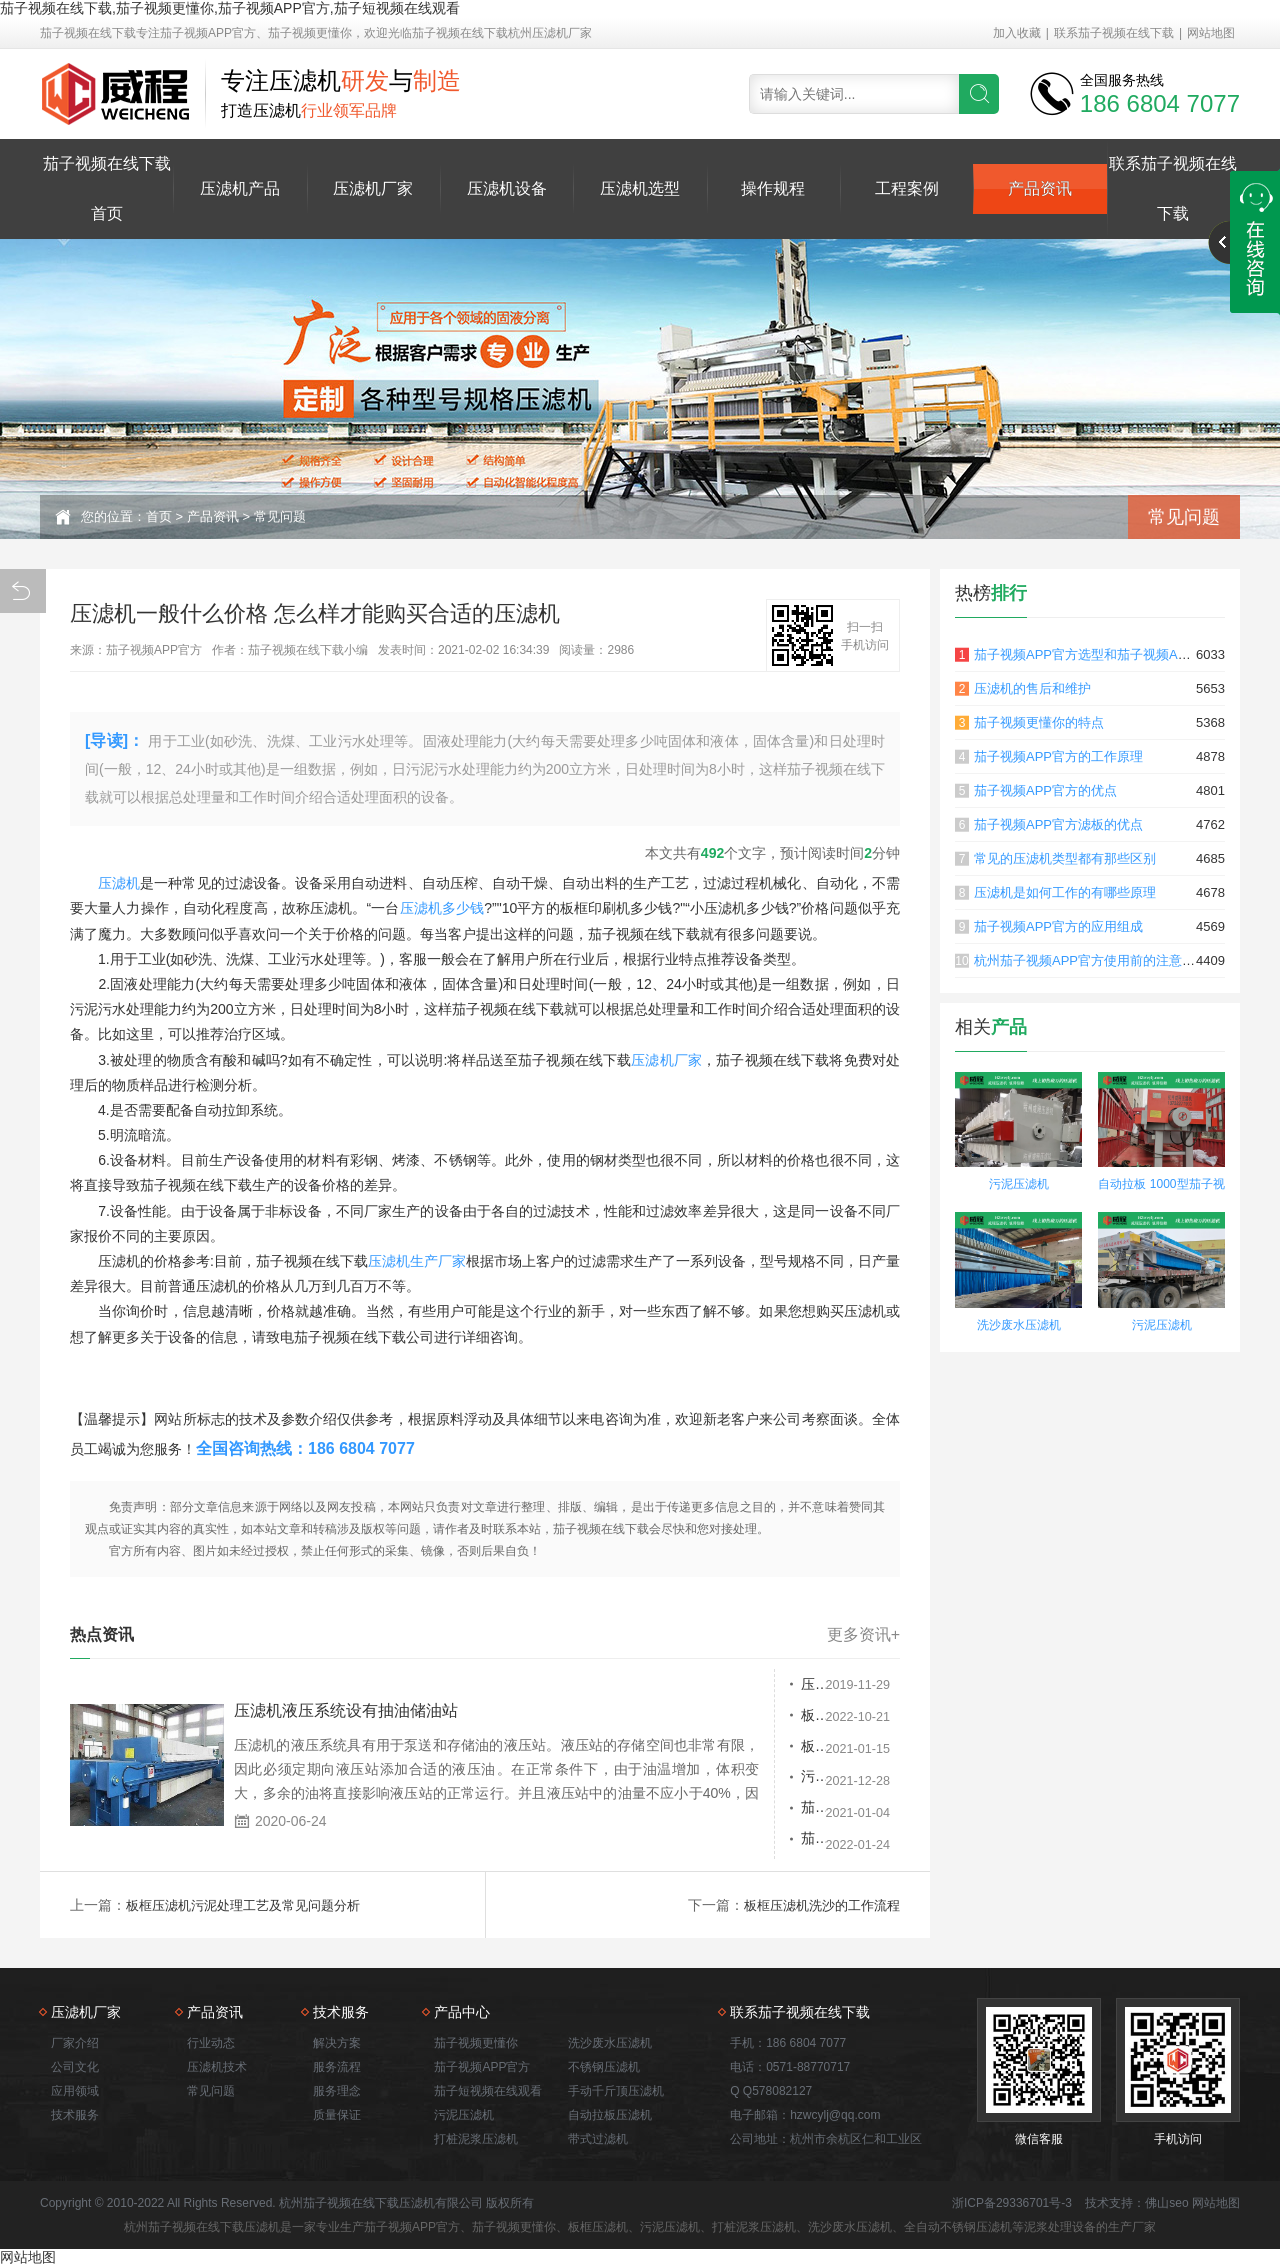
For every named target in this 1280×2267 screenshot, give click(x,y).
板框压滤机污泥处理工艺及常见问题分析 (718, 1749)
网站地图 (1211, 33)
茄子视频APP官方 (482, 2067)
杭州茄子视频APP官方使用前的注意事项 (1091, 960)
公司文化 (75, 2067)
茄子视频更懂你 (476, 2043)
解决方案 (337, 2043)
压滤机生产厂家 (417, 1261)
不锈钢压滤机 (604, 2067)
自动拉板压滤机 (610, 2115)
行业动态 (211, 2043)
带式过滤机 (598, 2139)
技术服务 (75, 2115)
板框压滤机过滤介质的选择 (695, 1717)
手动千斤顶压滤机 (616, 2091)
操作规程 (773, 188)
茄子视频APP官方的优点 (1045, 790)
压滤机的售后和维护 (1032, 688)
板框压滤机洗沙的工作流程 (816, 1905)
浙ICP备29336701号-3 (1012, 2203)
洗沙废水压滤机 (1019, 1325)
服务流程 (337, 2067)
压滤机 (119, 883)
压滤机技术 (217, 2067)
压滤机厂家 (373, 188)
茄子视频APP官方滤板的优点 (1058, 824)
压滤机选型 (640, 188)
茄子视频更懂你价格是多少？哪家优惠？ (718, 1845)
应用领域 (75, 2091)
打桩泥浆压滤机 (476, 2139)
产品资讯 (1040, 188)
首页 (159, 516)
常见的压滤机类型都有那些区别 (1065, 858)
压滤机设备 (507, 188)
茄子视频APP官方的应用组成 (1058, 926)
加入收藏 (1017, 33)
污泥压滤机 (646, 1781)
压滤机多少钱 (442, 908)
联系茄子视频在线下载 (1114, 33)
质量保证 (337, 2115)
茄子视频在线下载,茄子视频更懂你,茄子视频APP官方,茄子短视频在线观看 (230, 8)
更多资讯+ (863, 1635)
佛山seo (1166, 2203)
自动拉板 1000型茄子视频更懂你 (1161, 1186)
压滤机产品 (240, 188)
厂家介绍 (75, 2043)
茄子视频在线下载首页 (107, 188)
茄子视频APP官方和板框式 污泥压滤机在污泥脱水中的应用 (718, 1813)
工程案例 (907, 188)
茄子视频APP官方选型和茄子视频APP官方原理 (1110, 654)
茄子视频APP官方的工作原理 (1058, 756)
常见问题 (280, 516)
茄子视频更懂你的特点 (1039, 722)
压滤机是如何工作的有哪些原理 (1065, 892)
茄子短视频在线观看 (488, 2091)
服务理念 (337, 2091)
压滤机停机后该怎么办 (681, 1685)
